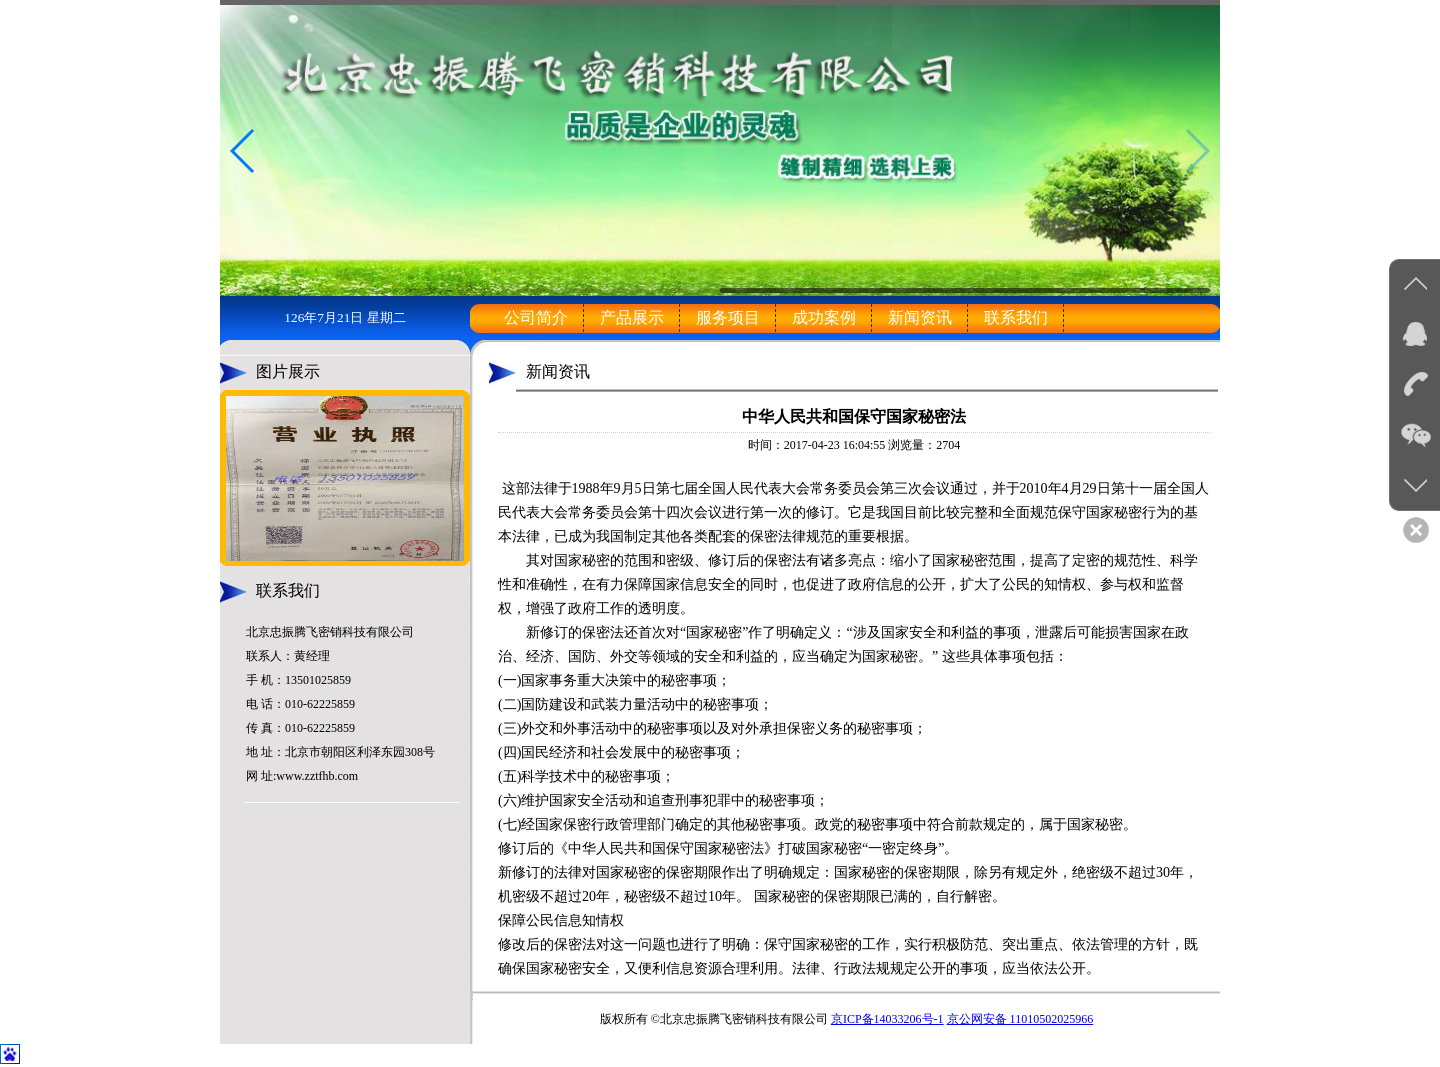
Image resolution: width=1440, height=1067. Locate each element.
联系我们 (1016, 317)
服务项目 (728, 317)
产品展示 (632, 317)
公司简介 (536, 317)
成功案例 (824, 317)
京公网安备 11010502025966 (1020, 1019)
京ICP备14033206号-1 (887, 1019)
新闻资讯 (920, 317)
